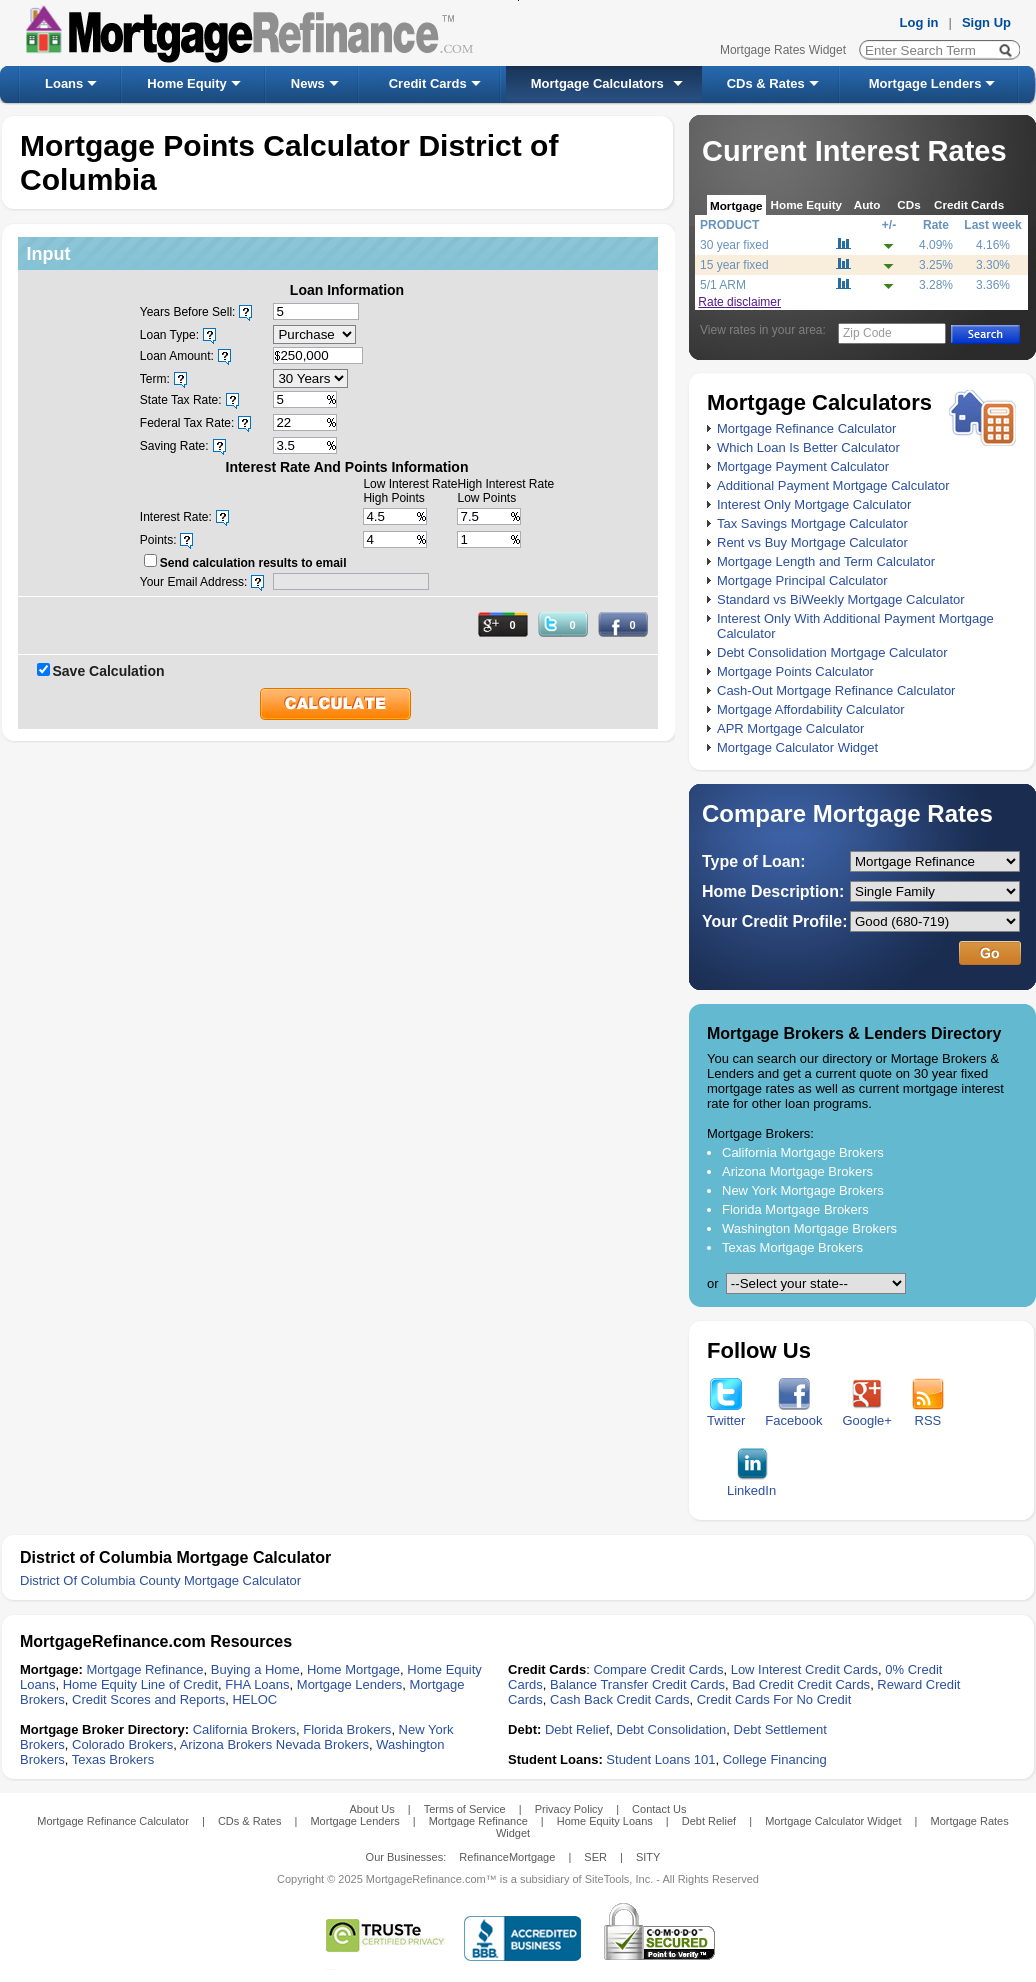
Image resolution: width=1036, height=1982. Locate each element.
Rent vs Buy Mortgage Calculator (812, 542)
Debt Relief (577, 1729)
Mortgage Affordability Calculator (811, 709)
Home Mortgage (353, 1669)
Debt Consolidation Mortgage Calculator (832, 652)
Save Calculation (109, 671)
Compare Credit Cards (658, 1669)
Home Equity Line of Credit (140, 1684)
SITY (648, 1857)
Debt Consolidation (672, 1729)
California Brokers (244, 1729)
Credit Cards (428, 83)
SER (595, 1857)
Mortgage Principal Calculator (802, 580)
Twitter (726, 1414)
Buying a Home (255, 1669)
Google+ (867, 1414)
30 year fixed (734, 245)
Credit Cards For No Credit (774, 1699)
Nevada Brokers (322, 1744)
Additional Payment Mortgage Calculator (833, 485)
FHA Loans (257, 1684)
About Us (371, 1809)
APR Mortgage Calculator (790, 728)
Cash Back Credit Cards (619, 1699)
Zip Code (867, 333)
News (308, 83)
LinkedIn (751, 1484)
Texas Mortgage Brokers (792, 1247)
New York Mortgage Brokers (803, 1190)
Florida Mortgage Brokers (795, 1209)
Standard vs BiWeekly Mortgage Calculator (841, 599)
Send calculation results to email (253, 563)
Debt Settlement (780, 1729)
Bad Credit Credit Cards (801, 1684)
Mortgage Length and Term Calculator (826, 561)
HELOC (254, 1699)
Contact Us (659, 1809)
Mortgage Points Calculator (795, 671)
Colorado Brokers (122, 1744)
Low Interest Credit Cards (804, 1669)
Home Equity (186, 83)
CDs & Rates (766, 83)
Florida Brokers (347, 1729)
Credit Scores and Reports (148, 1699)
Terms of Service (465, 1809)
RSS (928, 1414)
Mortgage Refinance (144, 1669)
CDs (908, 204)
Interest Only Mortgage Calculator (814, 504)
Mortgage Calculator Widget (797, 747)
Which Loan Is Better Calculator (808, 447)
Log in (919, 22)
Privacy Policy (569, 1809)
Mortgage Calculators (597, 83)
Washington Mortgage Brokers (809, 1228)
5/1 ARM (723, 285)
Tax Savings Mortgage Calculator (812, 523)
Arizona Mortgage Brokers (797, 1171)
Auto (867, 204)
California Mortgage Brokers (803, 1152)
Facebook (793, 1414)
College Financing (775, 1759)
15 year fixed (734, 265)
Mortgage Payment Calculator (803, 466)
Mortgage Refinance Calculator (806, 428)
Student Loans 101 (660, 1759)
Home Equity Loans (605, 1821)
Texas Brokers (113, 1759)
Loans (64, 83)
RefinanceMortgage (507, 1857)
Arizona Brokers (226, 1744)
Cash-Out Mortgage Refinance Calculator (836, 690)
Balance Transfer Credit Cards (637, 1684)
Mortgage (736, 205)
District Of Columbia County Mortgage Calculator (160, 1580)
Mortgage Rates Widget (783, 50)
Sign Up (986, 22)
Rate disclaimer (739, 302)
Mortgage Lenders (925, 83)
